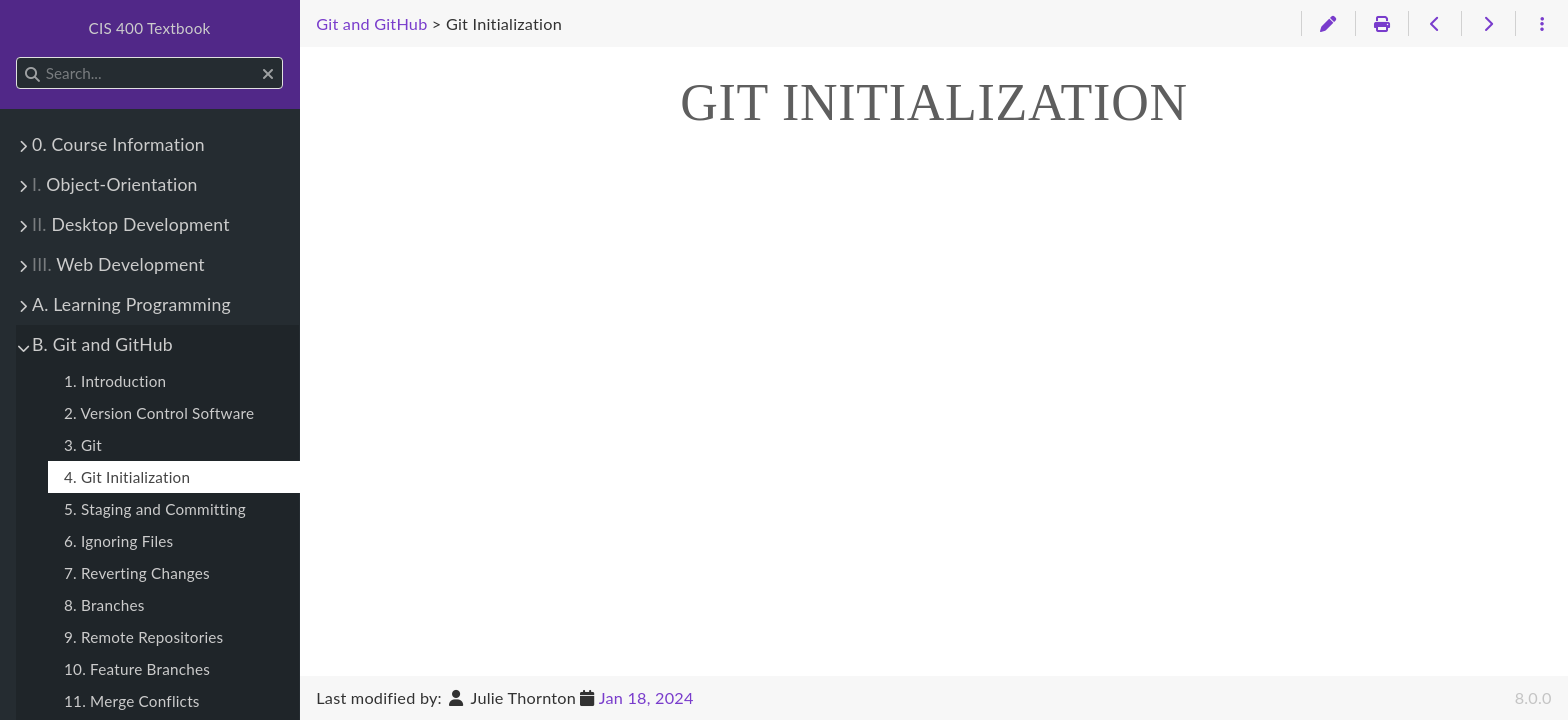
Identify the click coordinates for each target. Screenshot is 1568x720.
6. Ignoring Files (118, 541)
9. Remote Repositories (143, 637)
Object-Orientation (115, 184)
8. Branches (104, 605)
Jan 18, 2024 (646, 697)
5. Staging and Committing (155, 509)
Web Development (118, 264)
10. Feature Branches (137, 669)
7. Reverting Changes (137, 573)
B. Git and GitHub (102, 344)
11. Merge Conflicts (132, 701)
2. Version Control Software (159, 413)
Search (17, 57)
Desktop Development (131, 224)
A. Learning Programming (131, 304)
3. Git (83, 445)
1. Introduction (115, 381)
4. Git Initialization (127, 477)
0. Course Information (118, 144)
